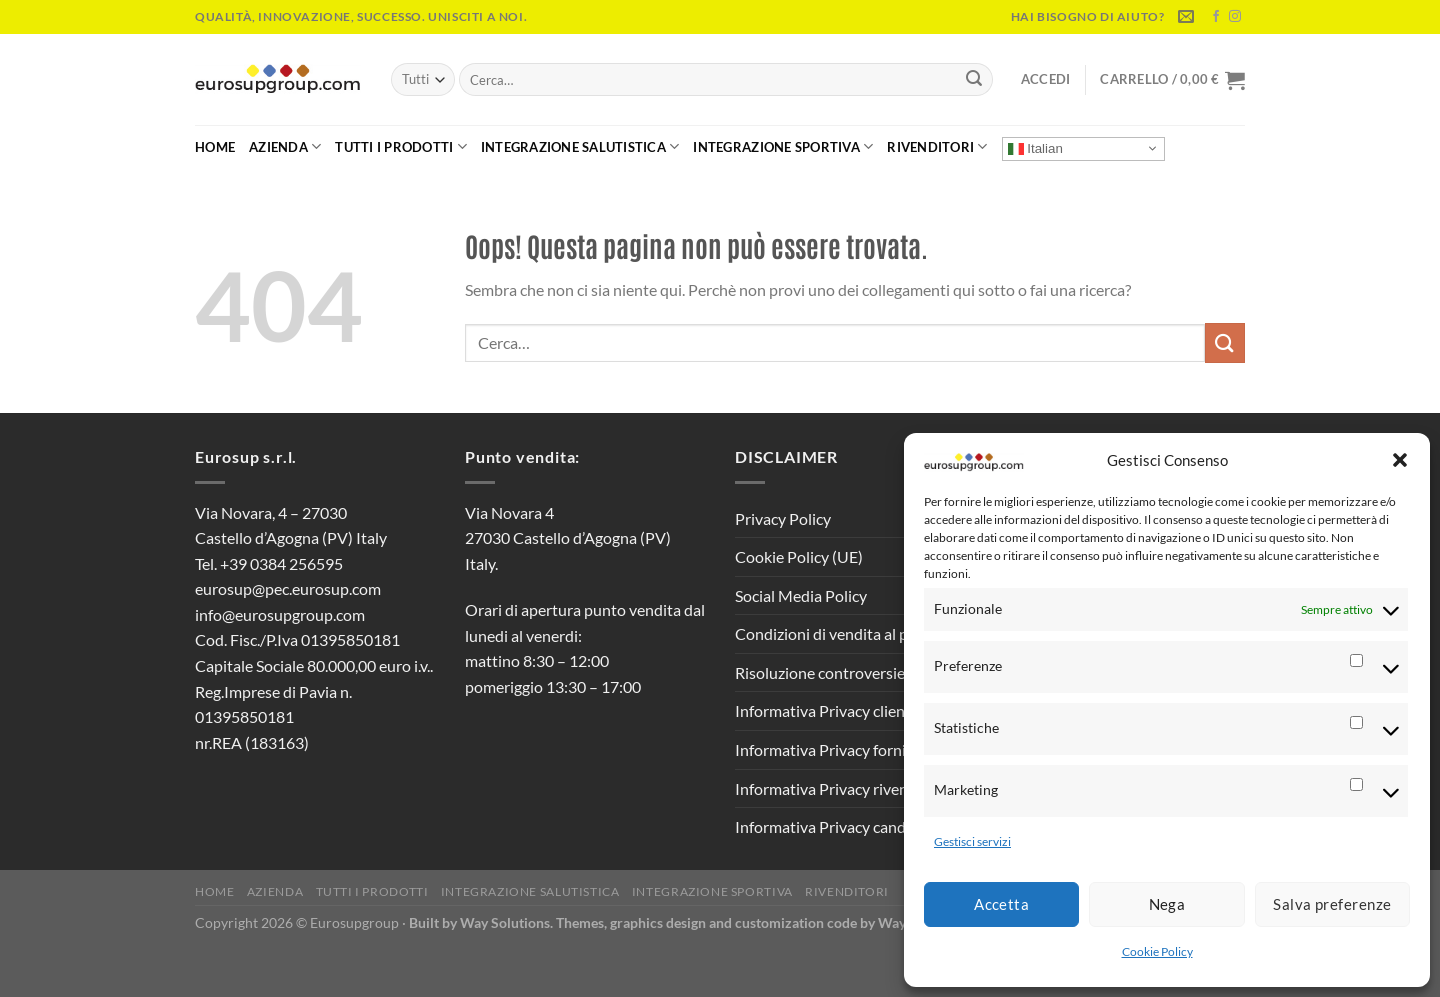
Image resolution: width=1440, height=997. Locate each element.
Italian (1035, 148)
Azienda (285, 146)
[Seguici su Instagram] (1235, 17)
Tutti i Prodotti (401, 146)
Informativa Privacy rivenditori (840, 788)
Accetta (1001, 904)
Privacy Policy (783, 518)
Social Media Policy (801, 595)
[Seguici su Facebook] (1216, 17)
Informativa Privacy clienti (825, 710)
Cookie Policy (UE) (799, 556)
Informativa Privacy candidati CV (848, 826)
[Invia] (974, 80)
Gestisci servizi (972, 841)
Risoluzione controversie (820, 672)
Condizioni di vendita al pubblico (847, 633)
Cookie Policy (1157, 951)
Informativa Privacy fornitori (833, 749)
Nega (1167, 904)
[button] (1400, 460)
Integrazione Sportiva (783, 146)
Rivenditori (937, 146)
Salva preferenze (1332, 904)
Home (215, 147)
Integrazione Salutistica (580, 146)
